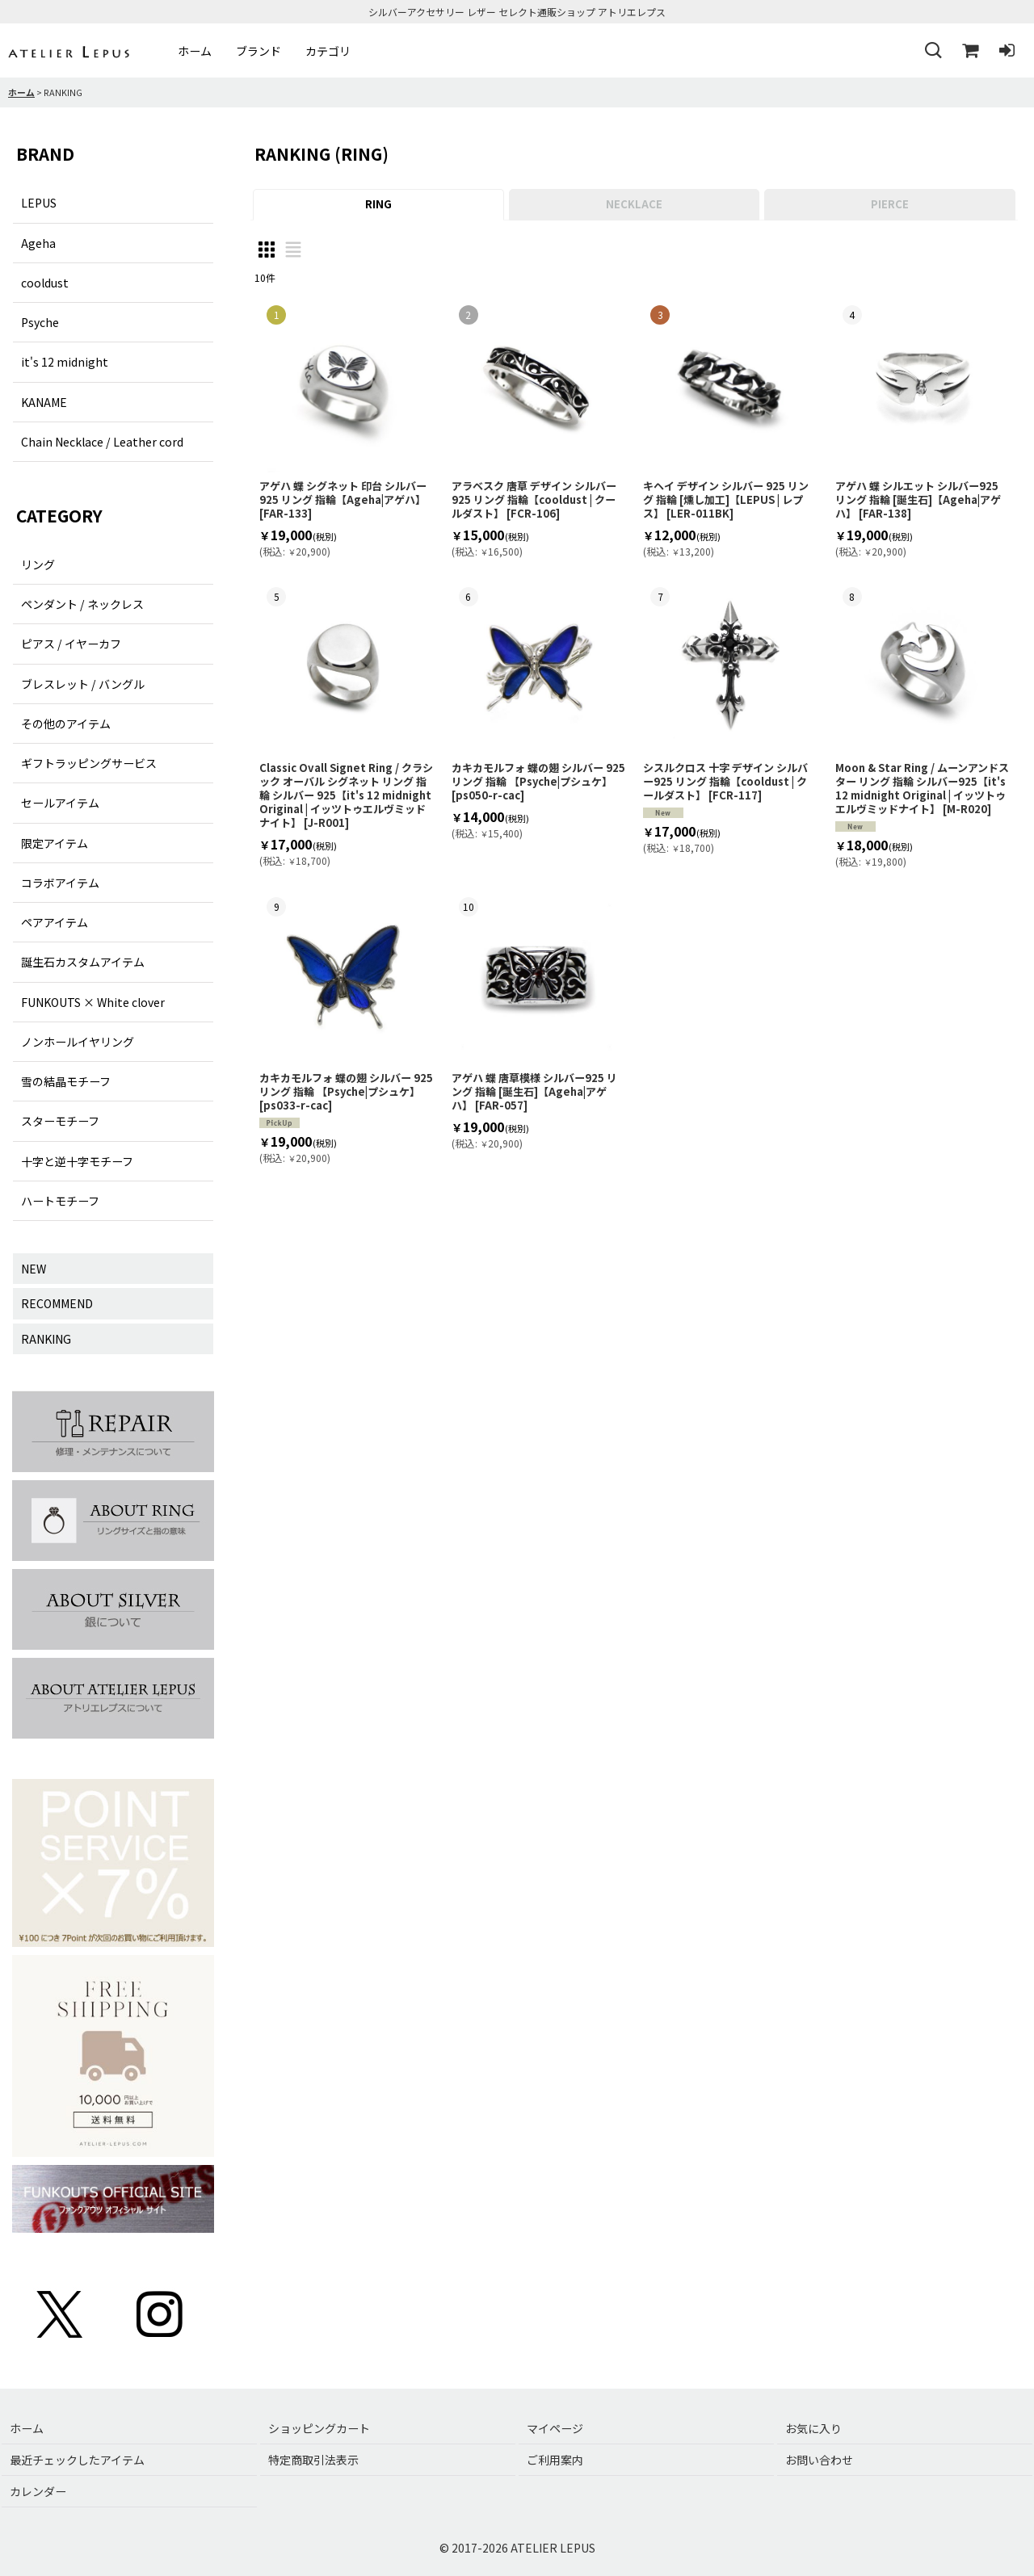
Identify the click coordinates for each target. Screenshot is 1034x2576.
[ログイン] (1006, 50)
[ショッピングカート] (969, 50)
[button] (932, 50)
